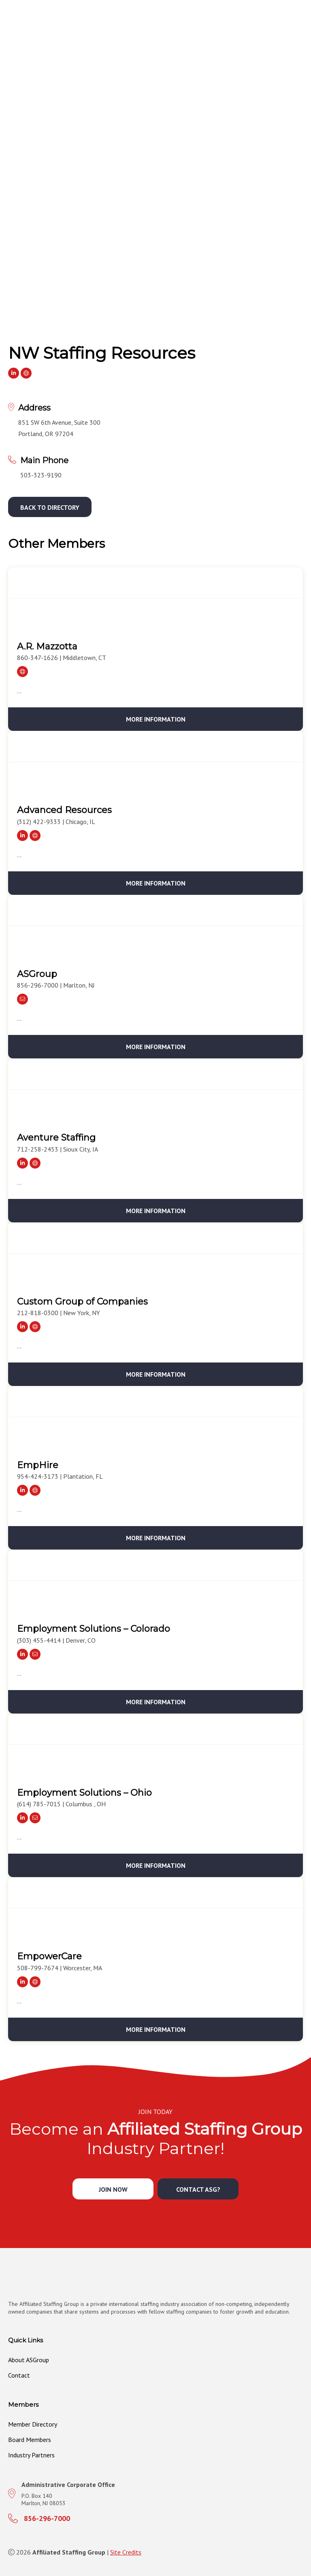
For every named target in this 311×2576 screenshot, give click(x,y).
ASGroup (37, 974)
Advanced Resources (64, 810)
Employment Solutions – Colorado (93, 1628)
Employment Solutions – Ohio (84, 1792)
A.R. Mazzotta (47, 646)
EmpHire (37, 1465)
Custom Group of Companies (82, 1301)
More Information (155, 719)
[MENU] (301, 33)
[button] (50, 507)
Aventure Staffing (56, 1137)
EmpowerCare (49, 1956)
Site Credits (125, 2552)
